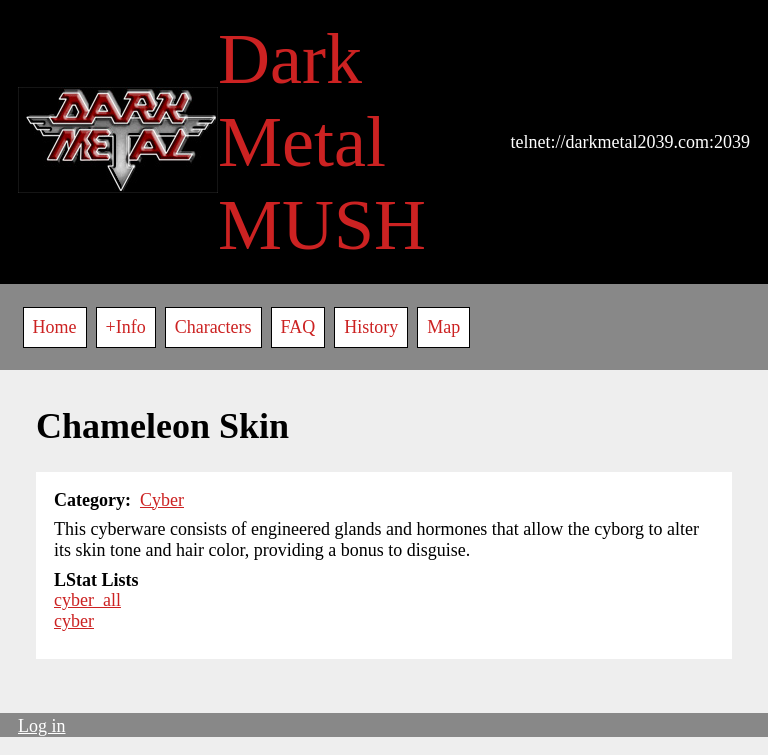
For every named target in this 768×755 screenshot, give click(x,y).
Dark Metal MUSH (322, 142)
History (371, 327)
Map (443, 327)
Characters (213, 327)
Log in (42, 726)
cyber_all (87, 600)
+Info (126, 327)
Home (55, 327)
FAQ (298, 327)
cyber (74, 621)
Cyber (162, 500)
